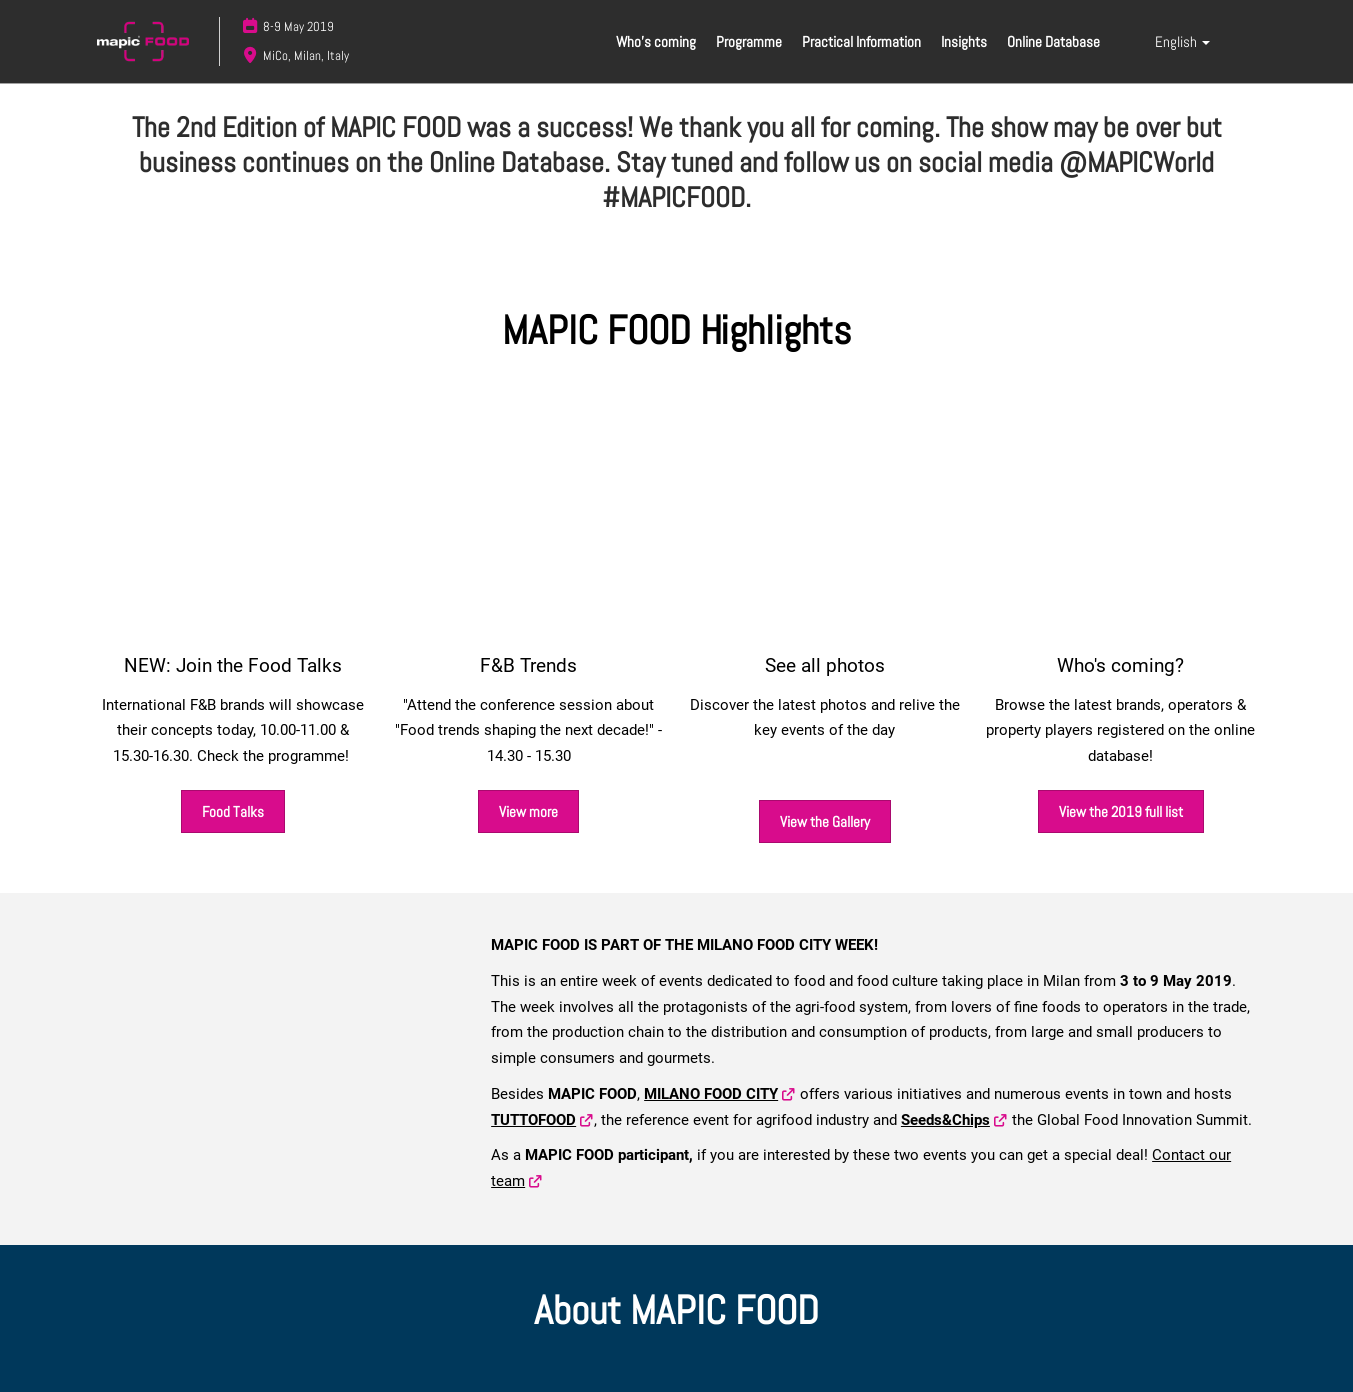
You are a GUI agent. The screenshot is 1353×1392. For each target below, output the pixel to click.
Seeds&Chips (945, 1120)
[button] (233, 812)
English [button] (1182, 41)
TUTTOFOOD (533, 1120)
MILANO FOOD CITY (711, 1094)
